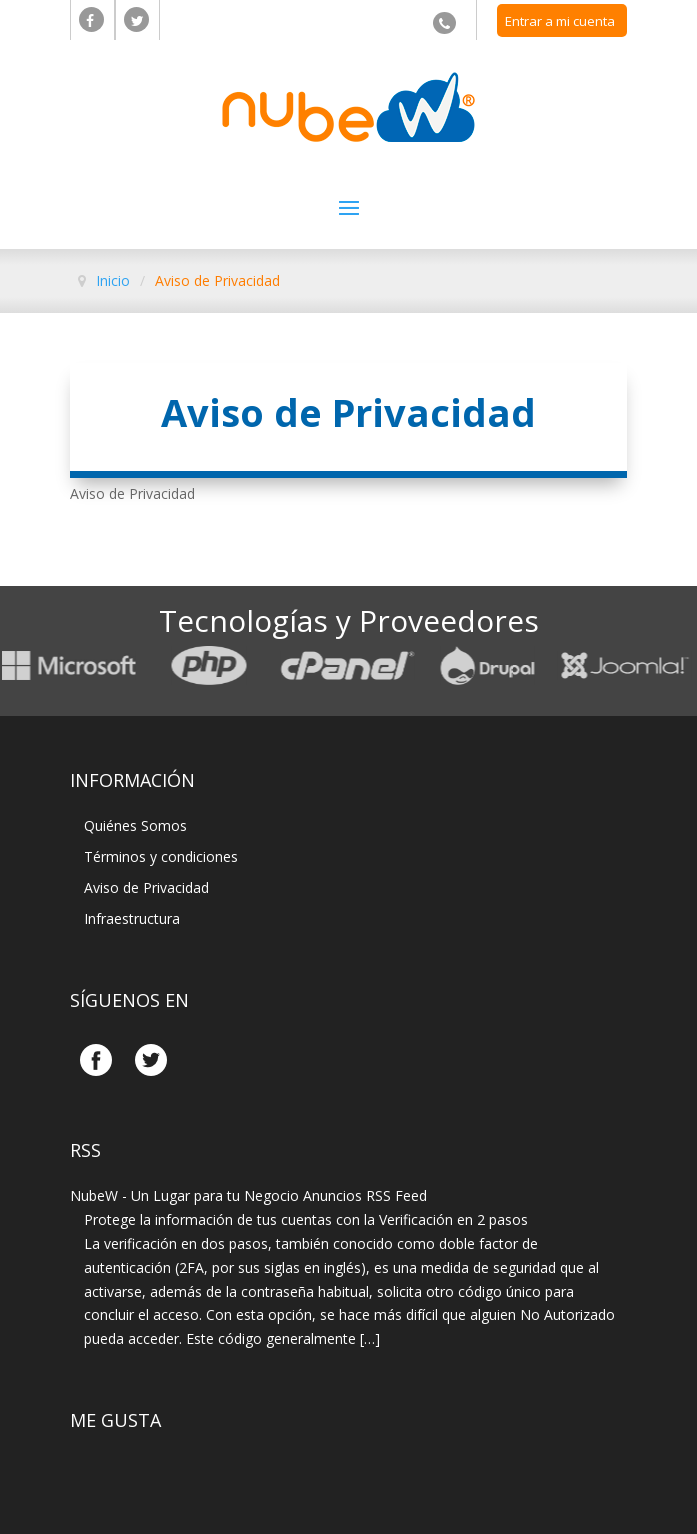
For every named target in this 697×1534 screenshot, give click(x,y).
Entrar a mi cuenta (560, 21)
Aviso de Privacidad (146, 887)
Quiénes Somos (135, 825)
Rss (85, 1150)
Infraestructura (132, 918)
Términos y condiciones (161, 856)
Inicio (113, 280)
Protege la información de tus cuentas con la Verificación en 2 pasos (306, 1219)
